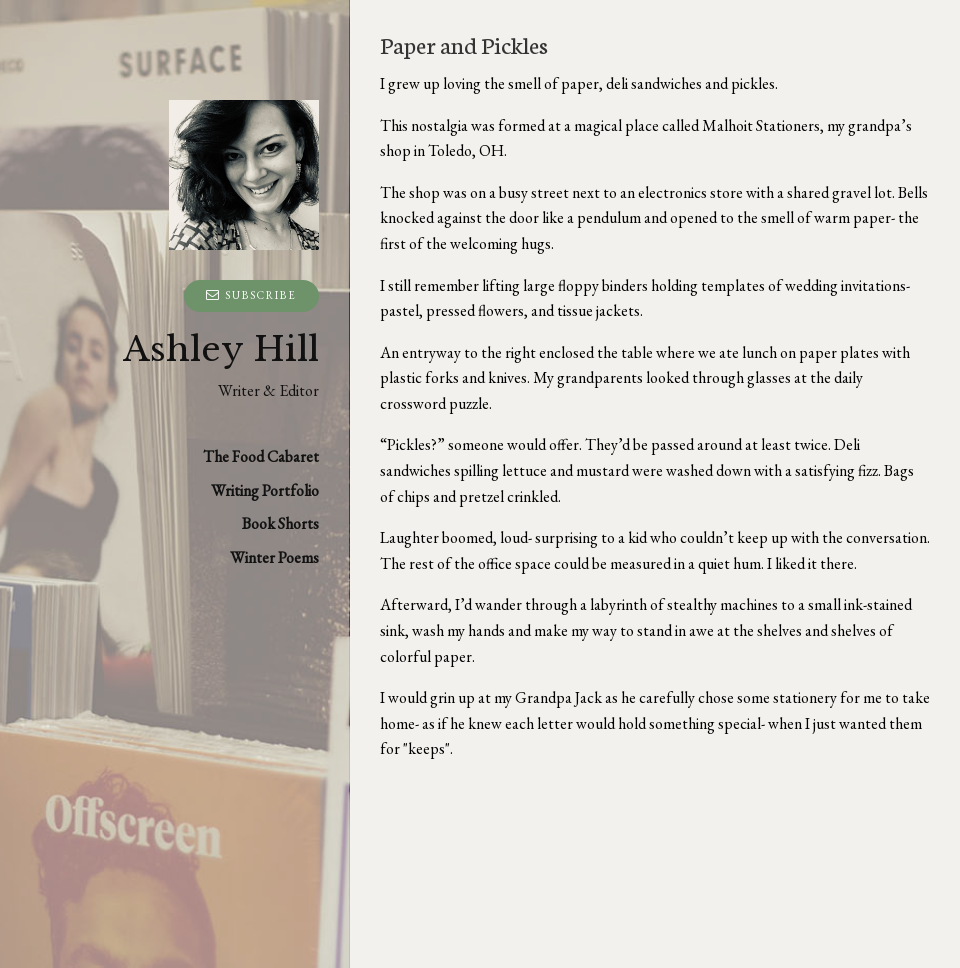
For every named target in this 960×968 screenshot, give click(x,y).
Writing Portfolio (265, 490)
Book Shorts (280, 523)
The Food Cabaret (261, 456)
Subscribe (251, 295)
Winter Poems (274, 557)
